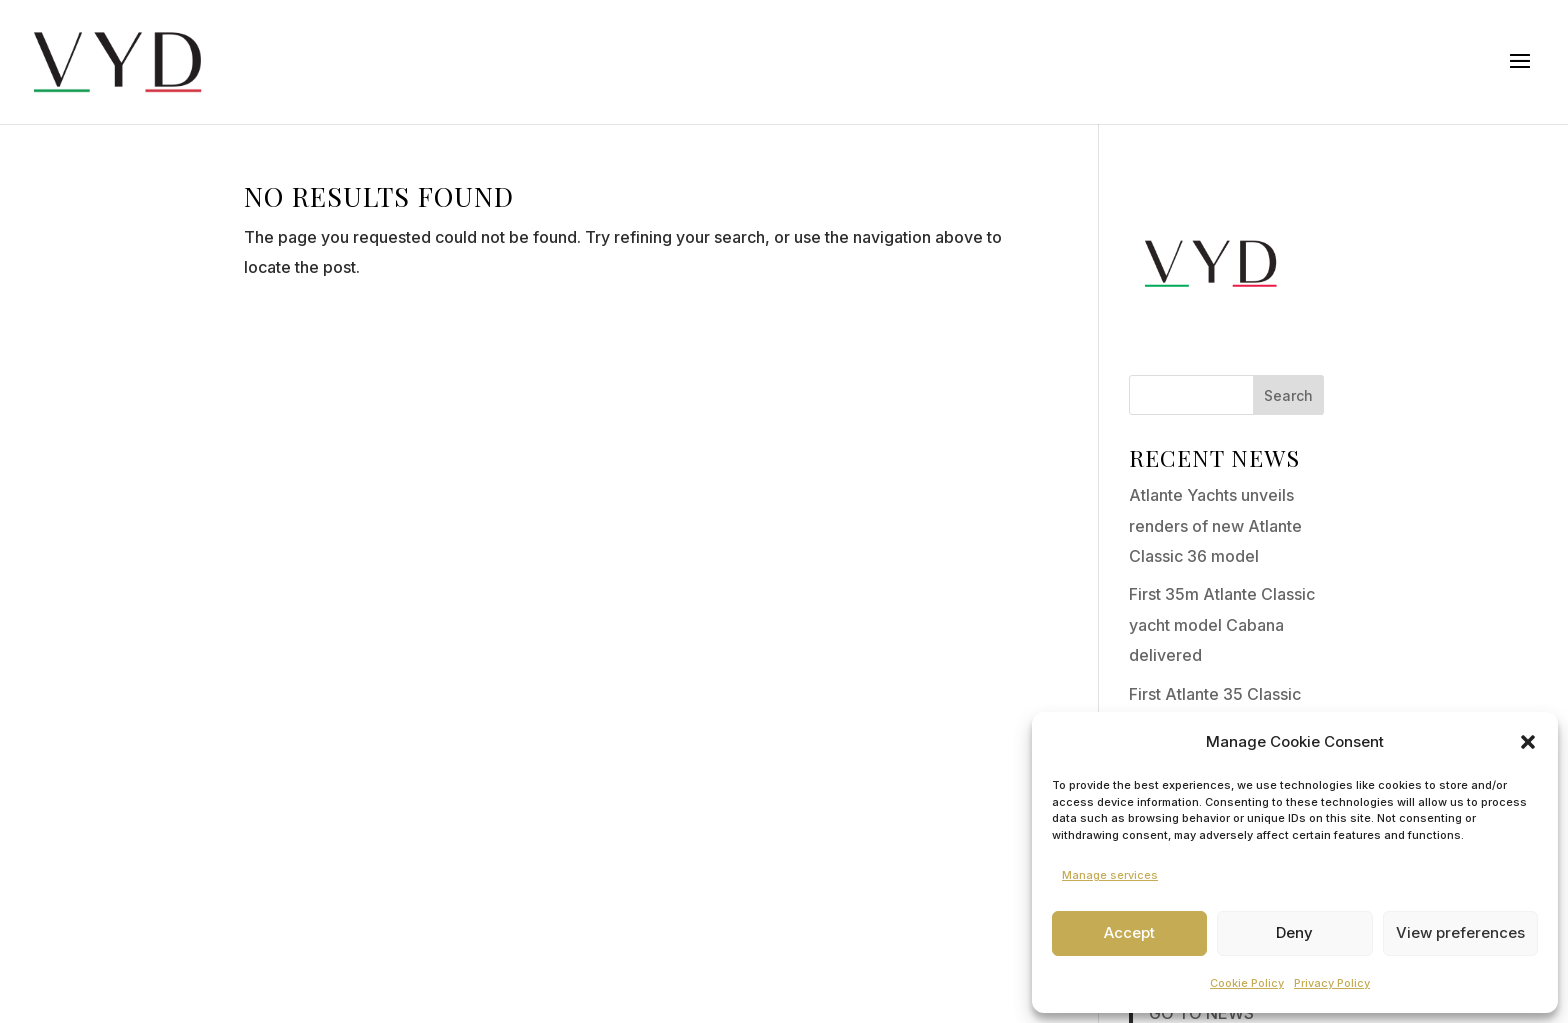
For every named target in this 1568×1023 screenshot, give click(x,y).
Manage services (1110, 875)
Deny (1294, 932)
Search (1288, 395)
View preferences (1460, 932)
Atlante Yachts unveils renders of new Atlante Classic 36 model (1215, 525)
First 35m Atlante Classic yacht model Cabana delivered (1222, 624)
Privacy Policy (1332, 983)
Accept (1129, 932)
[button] (1528, 742)
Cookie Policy (1247, 983)
